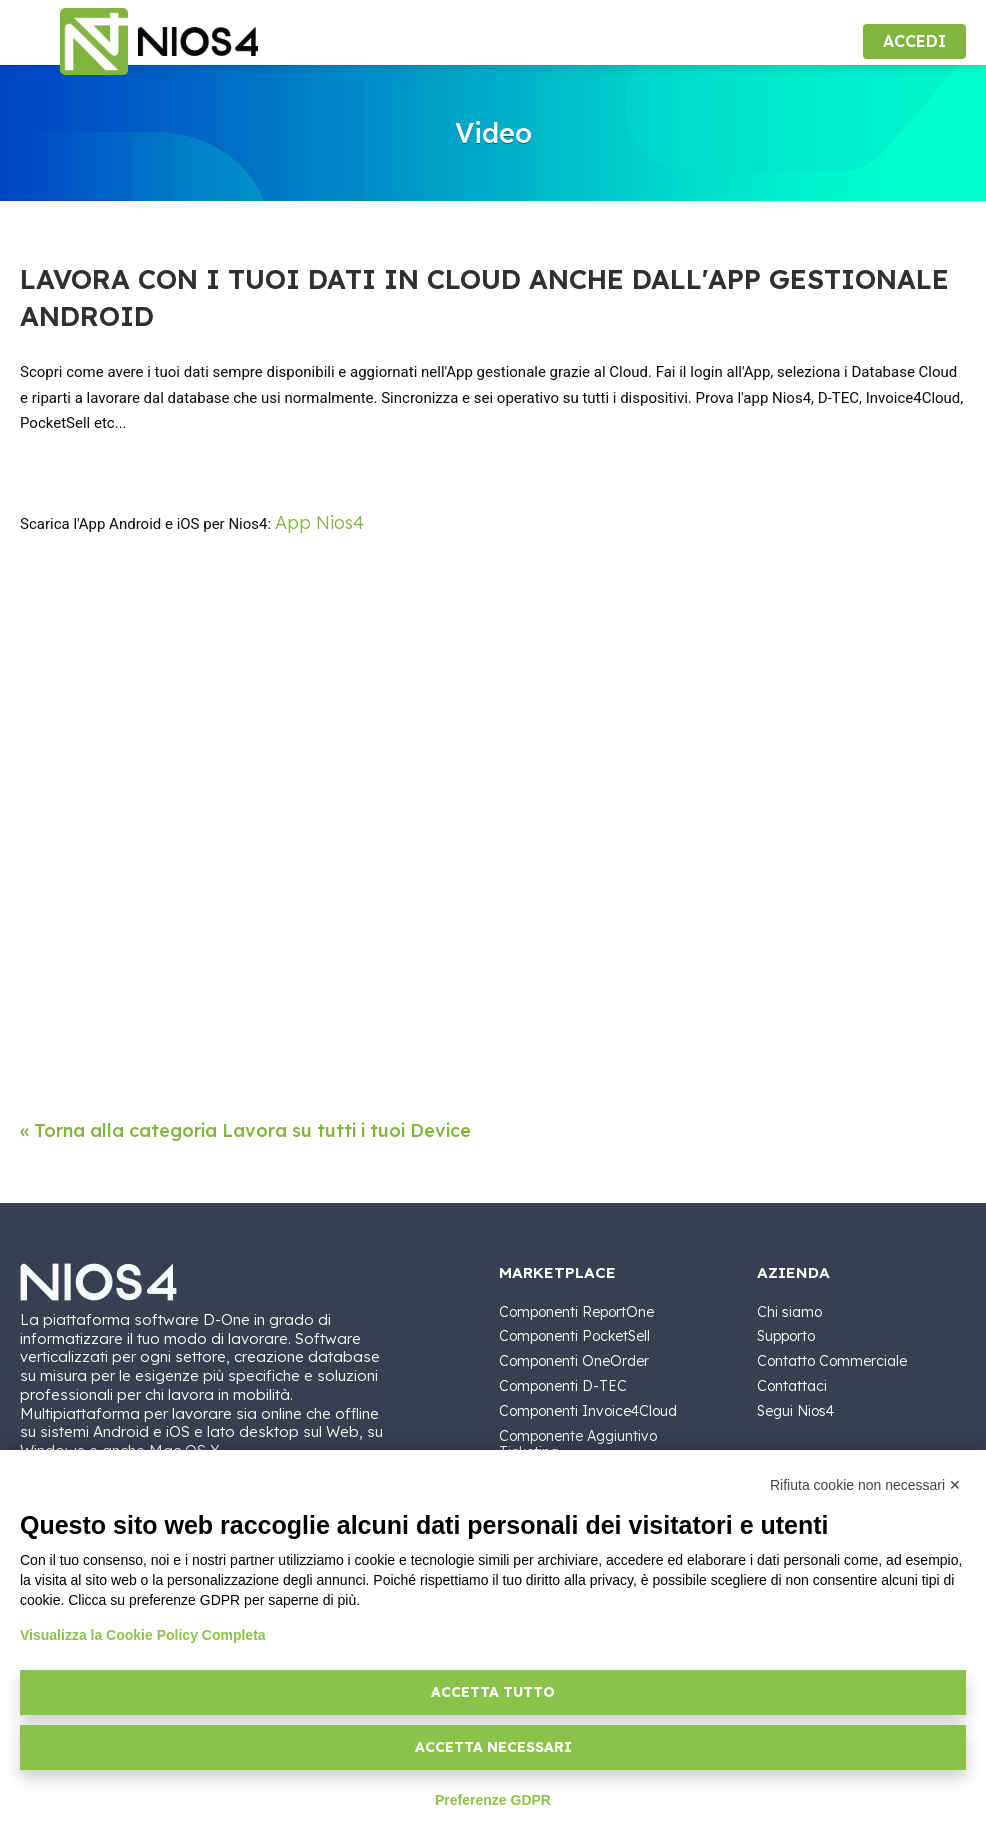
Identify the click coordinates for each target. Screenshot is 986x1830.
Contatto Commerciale (832, 1361)
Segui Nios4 (795, 1411)
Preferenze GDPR (493, 1800)
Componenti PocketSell (574, 1336)
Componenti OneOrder (574, 1361)
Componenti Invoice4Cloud (588, 1411)
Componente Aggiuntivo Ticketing (578, 1444)
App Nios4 (319, 522)
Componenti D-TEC (563, 1386)
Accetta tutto (493, 1692)
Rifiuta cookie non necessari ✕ (865, 1485)
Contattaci (792, 1386)
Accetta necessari (493, 1747)
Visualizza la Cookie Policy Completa (143, 1635)
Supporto (786, 1336)
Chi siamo (789, 1312)
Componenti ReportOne (576, 1312)
